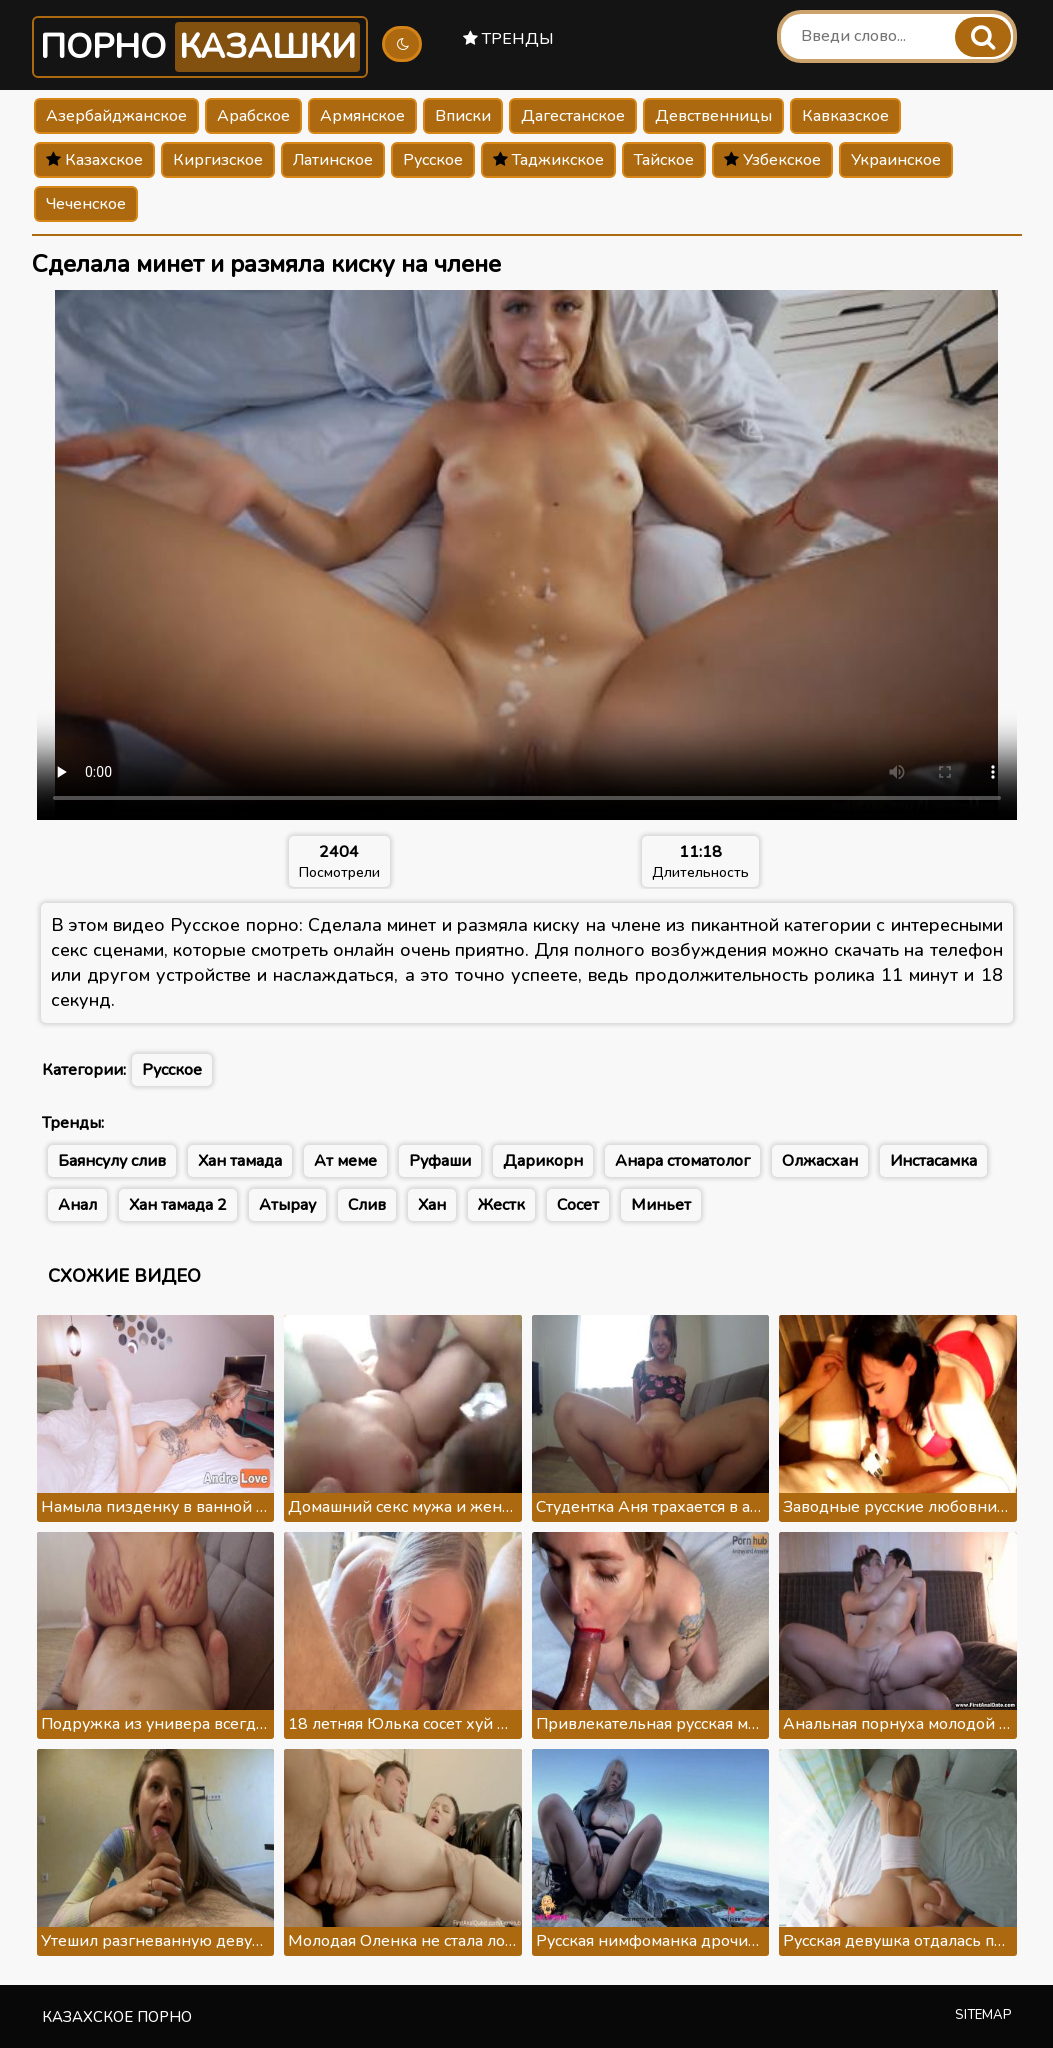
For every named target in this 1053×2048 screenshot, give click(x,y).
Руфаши (440, 1161)
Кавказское (845, 116)
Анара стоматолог (682, 1161)
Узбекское (772, 160)
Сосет (578, 1205)
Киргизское (218, 160)
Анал (77, 1205)
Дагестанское (573, 116)
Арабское (253, 116)
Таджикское (548, 160)
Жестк (501, 1205)
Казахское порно (117, 2017)
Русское (433, 160)
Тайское (664, 160)
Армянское (362, 116)
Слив (367, 1205)
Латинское (333, 160)
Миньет (661, 1205)
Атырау (287, 1205)
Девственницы (713, 116)
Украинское (896, 160)
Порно (200, 47)
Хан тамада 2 (178, 1205)
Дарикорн (543, 1161)
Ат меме (345, 1161)
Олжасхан (820, 1161)
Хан (432, 1205)
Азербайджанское (116, 116)
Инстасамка (933, 1161)
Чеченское (86, 204)
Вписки (463, 116)
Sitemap (983, 2015)
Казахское (94, 160)
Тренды (508, 39)
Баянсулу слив (112, 1161)
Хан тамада (240, 1161)
